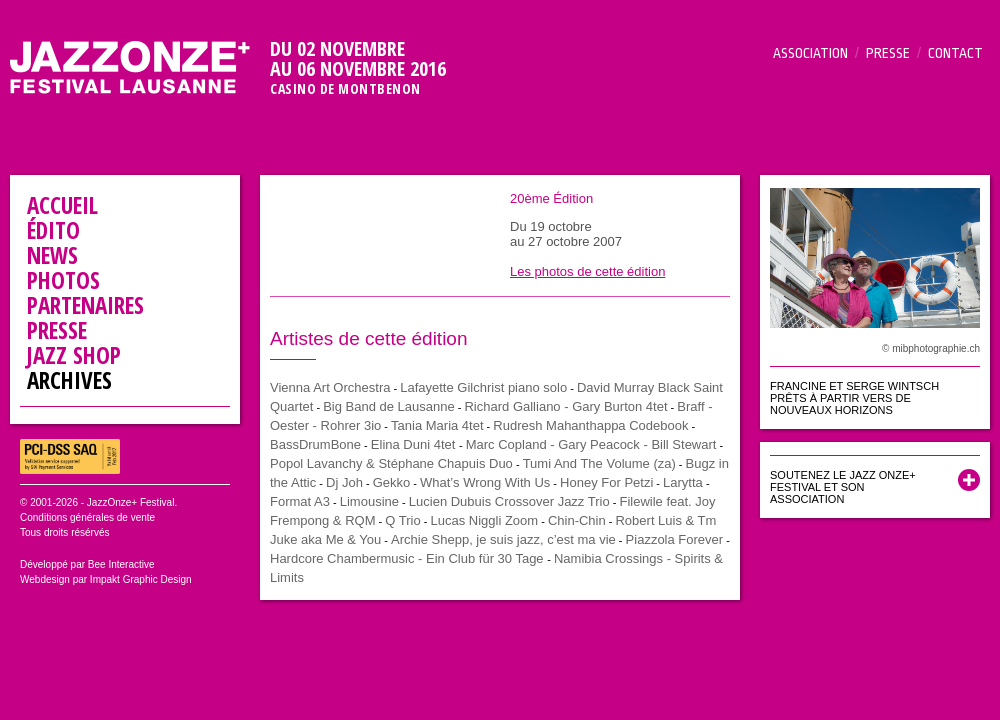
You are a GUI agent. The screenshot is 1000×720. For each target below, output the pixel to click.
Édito (53, 230)
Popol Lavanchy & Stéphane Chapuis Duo (391, 463)
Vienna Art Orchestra (330, 387)
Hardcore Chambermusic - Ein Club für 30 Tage (408, 558)
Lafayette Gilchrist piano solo (483, 387)
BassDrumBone (315, 444)
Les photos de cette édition (587, 271)
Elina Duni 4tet (415, 444)
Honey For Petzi (606, 482)
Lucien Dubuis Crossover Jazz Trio (509, 501)
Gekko (392, 482)
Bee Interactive (121, 564)
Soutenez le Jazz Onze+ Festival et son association (843, 487)
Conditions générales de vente (87, 517)
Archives (69, 380)
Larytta (683, 482)
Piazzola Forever (675, 539)
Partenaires (85, 305)
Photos (63, 280)
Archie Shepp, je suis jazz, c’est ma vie (503, 539)
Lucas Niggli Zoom (484, 520)
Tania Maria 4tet (437, 425)
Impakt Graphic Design (141, 579)
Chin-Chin (577, 520)
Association (810, 53)
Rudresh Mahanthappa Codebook (590, 425)
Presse (888, 53)
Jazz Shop (74, 355)
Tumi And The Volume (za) (599, 463)
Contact (955, 53)
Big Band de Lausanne (389, 406)
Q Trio (402, 520)
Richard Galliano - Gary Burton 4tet (565, 406)
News (52, 255)
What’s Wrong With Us (485, 482)
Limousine (369, 501)
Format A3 (300, 501)
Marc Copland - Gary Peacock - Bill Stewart (591, 444)
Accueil (62, 205)
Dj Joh (344, 482)
